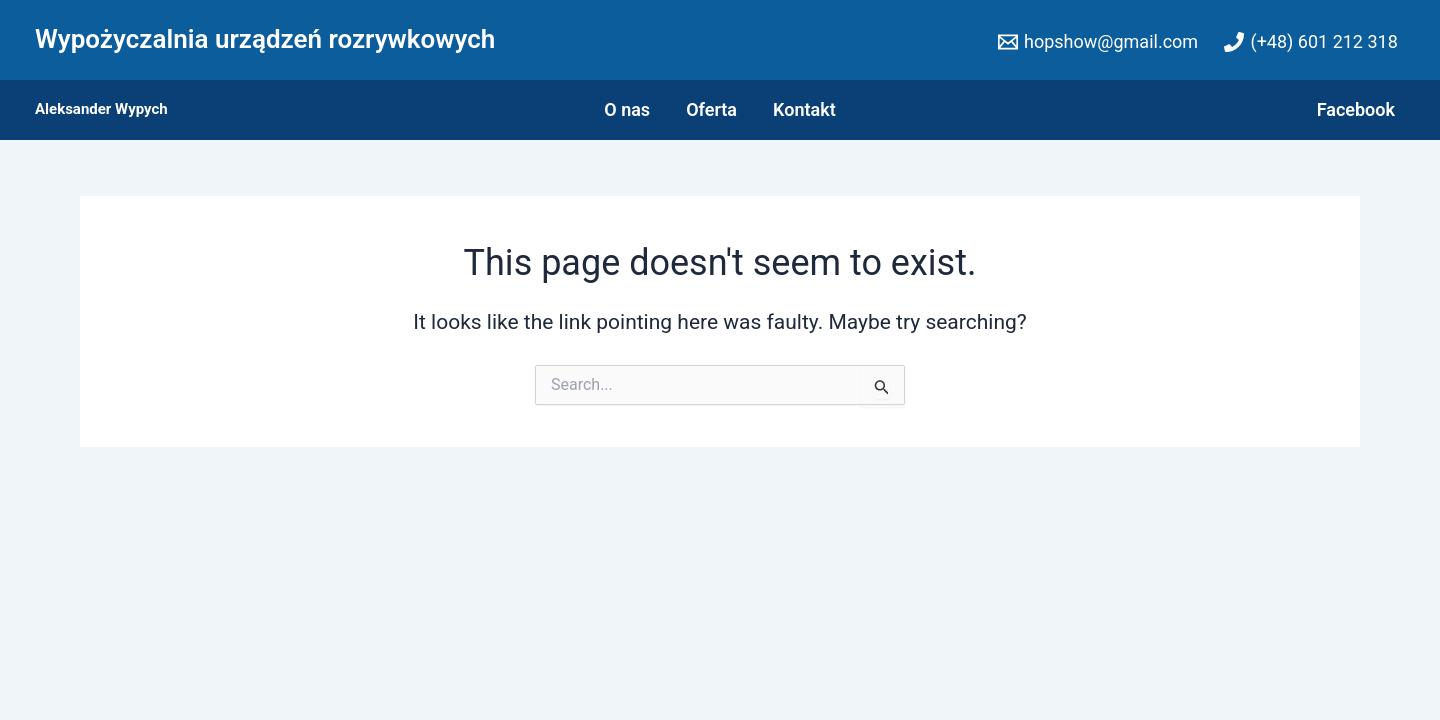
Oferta (711, 109)
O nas (627, 109)
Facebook (1356, 109)
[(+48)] (1311, 42)
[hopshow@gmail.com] (1098, 42)
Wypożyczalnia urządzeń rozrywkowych (265, 39)
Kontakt (804, 109)
